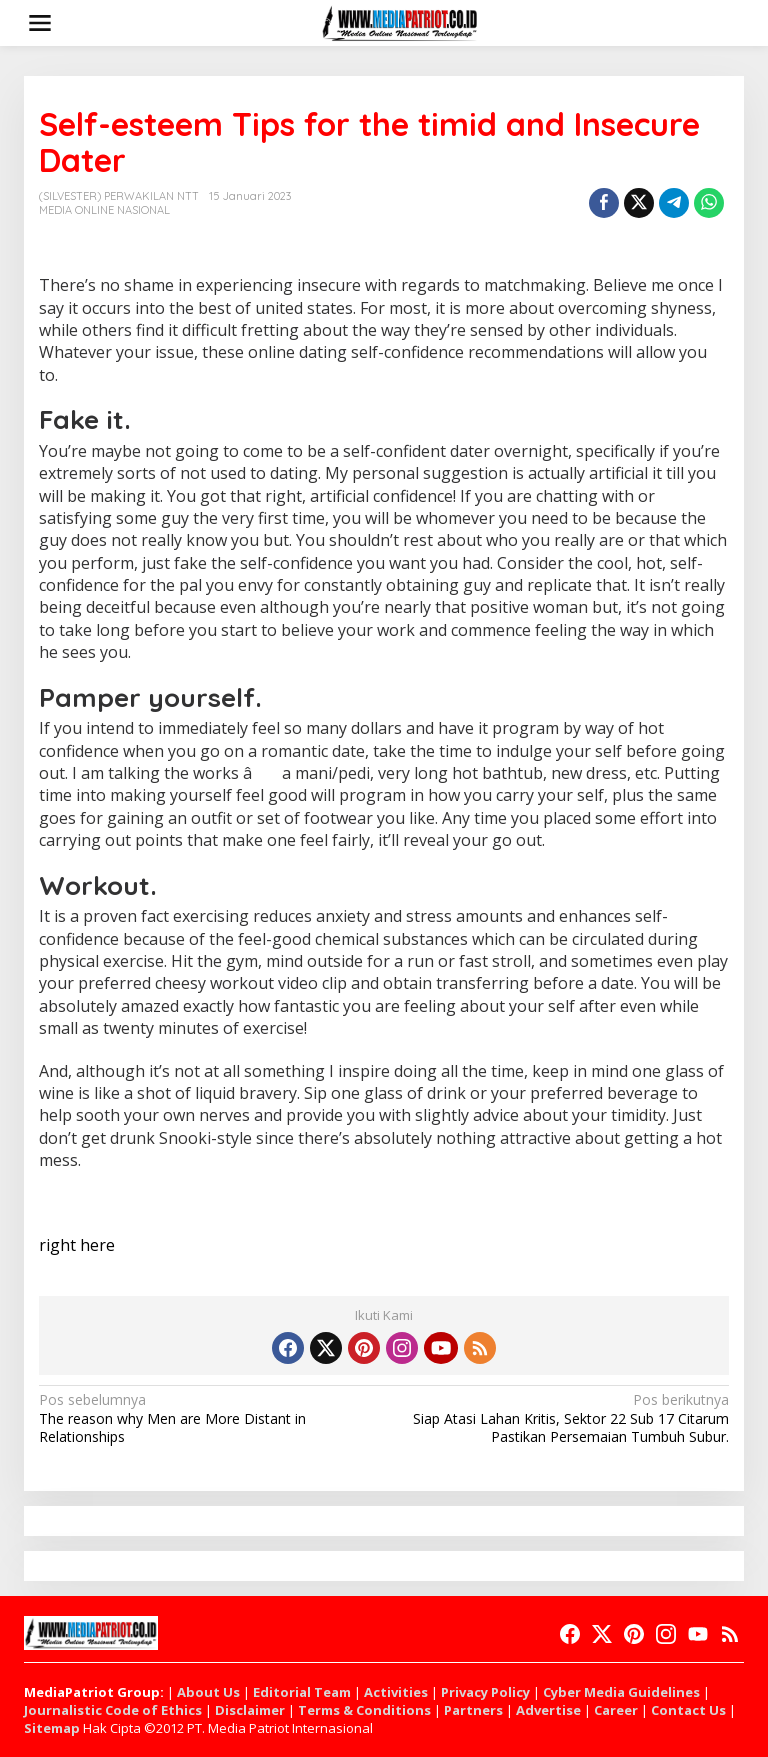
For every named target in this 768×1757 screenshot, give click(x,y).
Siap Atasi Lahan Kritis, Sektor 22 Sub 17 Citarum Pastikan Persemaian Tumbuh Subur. (563, 1418)
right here (77, 1245)
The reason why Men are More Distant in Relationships (204, 1418)
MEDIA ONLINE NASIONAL (104, 210)
